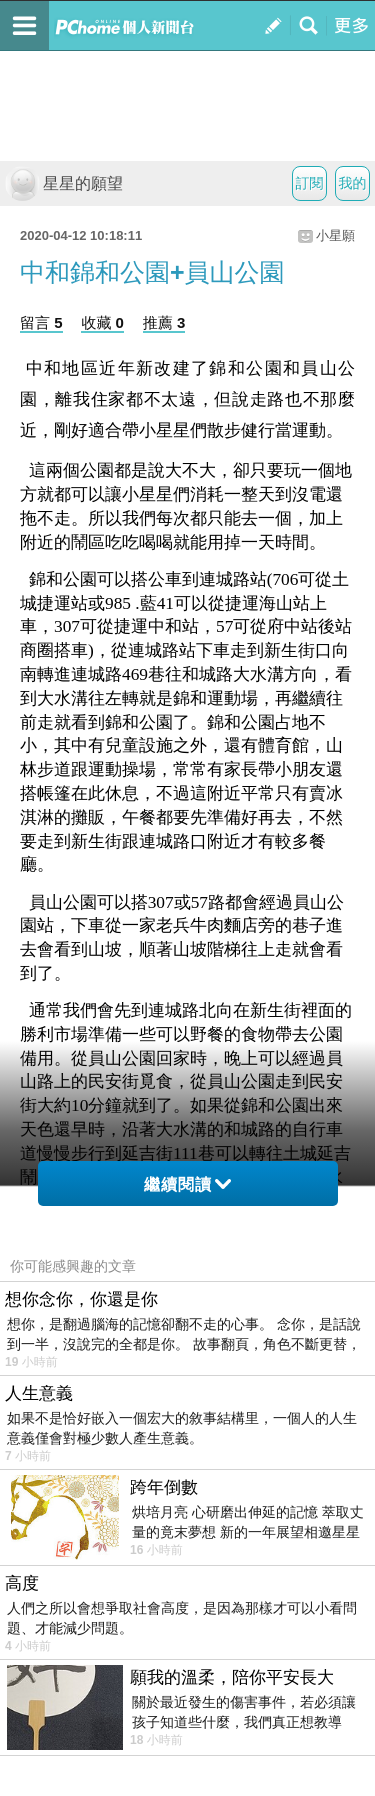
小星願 (335, 235)
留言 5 (41, 322)
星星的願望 (64, 183)
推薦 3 (164, 322)
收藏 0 (102, 322)
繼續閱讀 (187, 1184)
